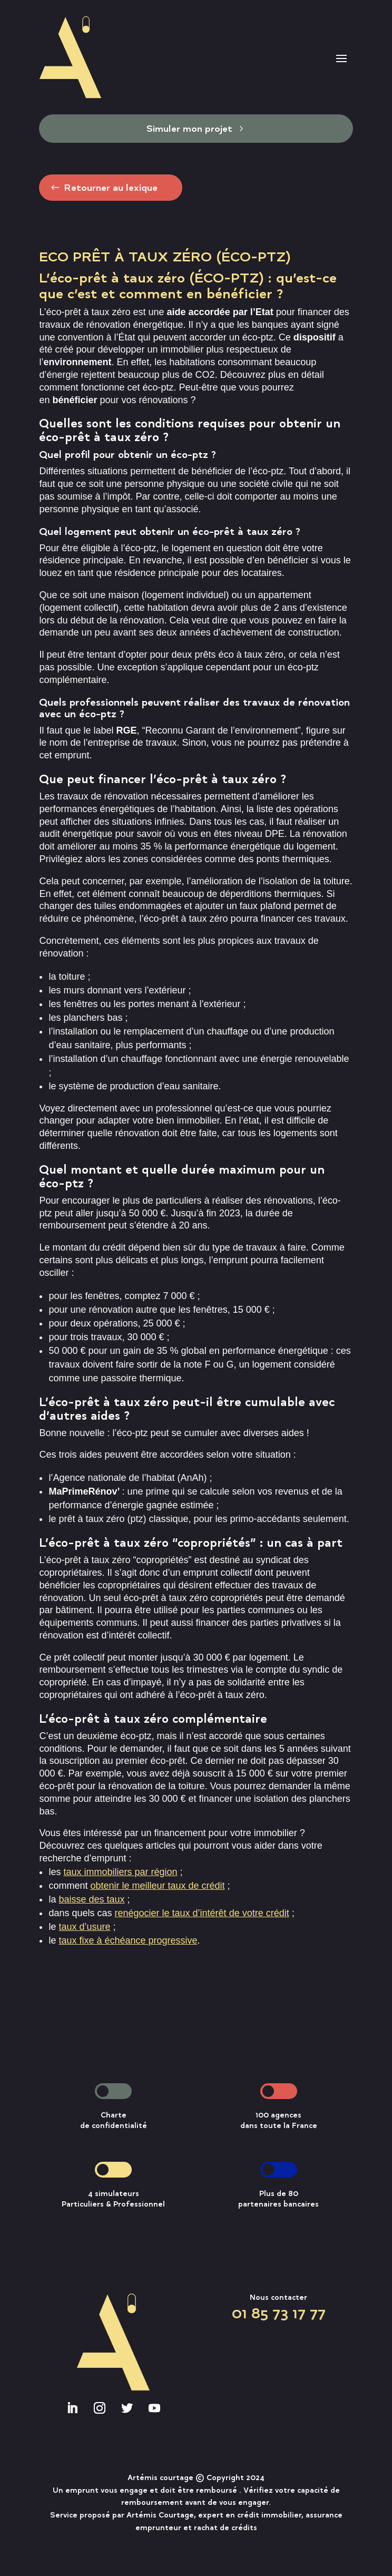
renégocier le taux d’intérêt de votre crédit (202, 1913)
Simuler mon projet (189, 128)
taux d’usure (84, 1926)
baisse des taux (91, 1899)
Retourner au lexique (111, 187)
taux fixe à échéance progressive (127, 1940)
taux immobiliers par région (120, 1872)
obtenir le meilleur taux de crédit (157, 1885)
